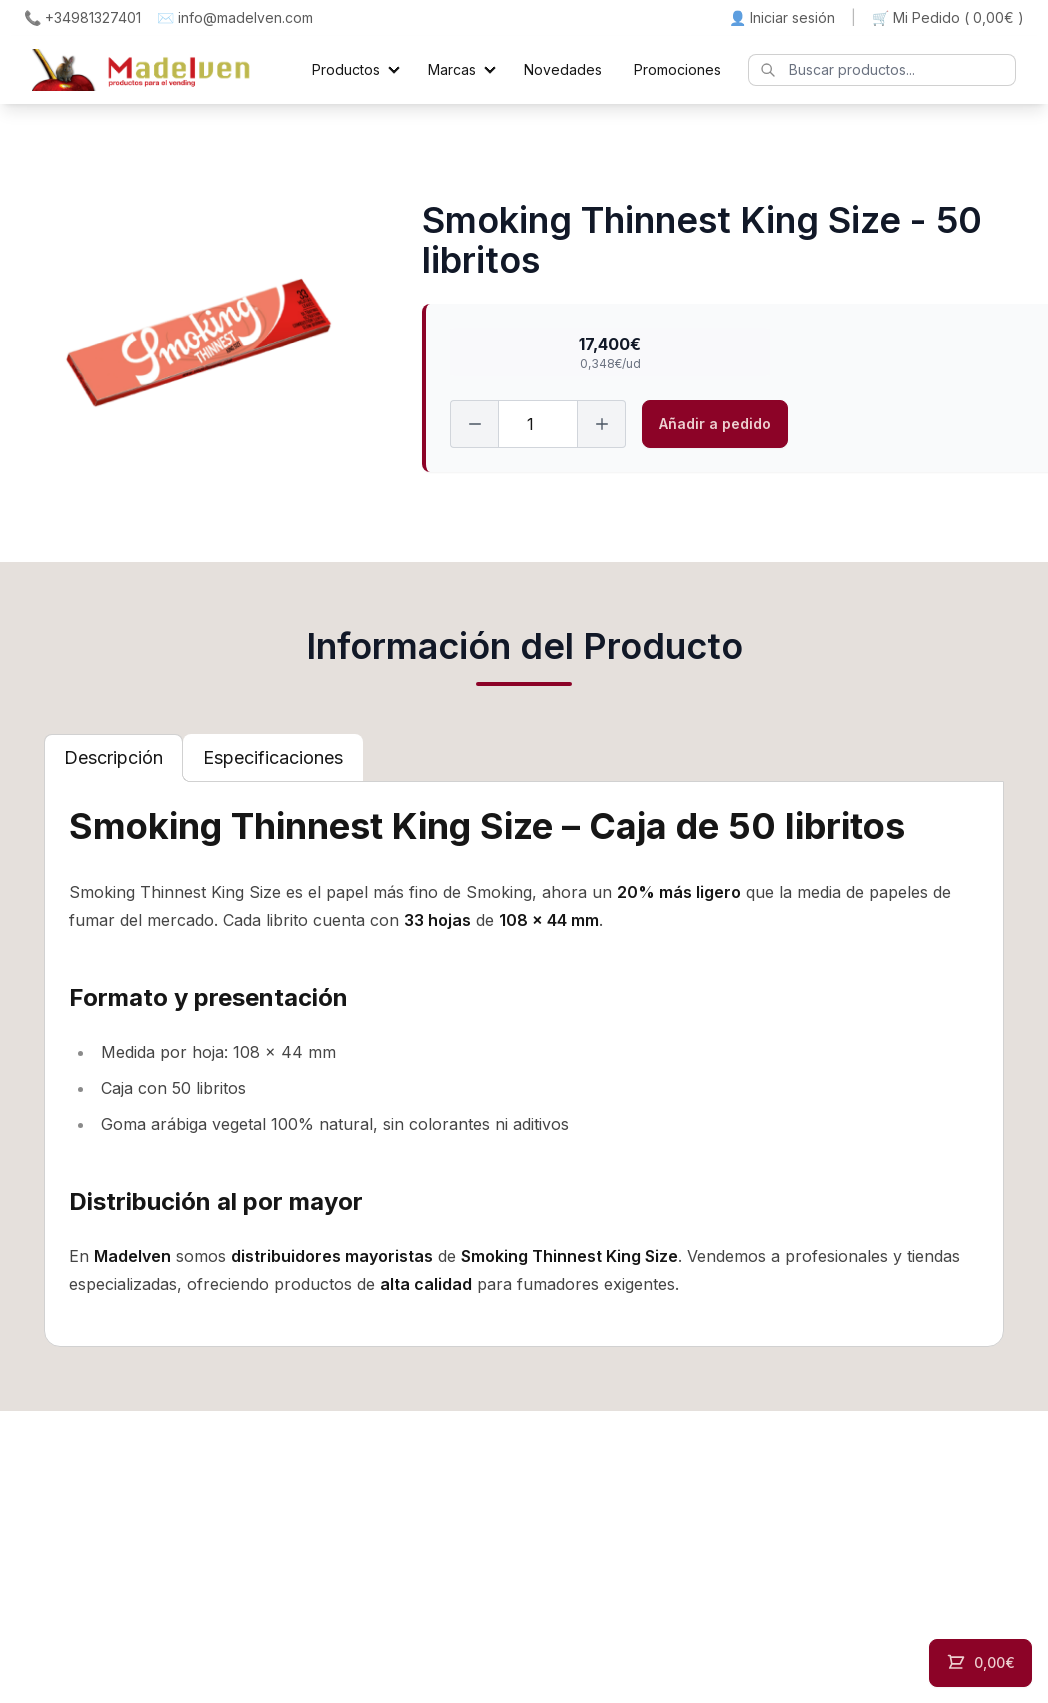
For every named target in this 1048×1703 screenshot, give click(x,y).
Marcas (452, 69)
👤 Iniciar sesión (782, 17)
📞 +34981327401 (82, 17)
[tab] (113, 758)
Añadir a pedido (715, 423)
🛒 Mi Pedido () (948, 18)
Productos (346, 69)
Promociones (677, 69)
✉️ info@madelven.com (235, 17)
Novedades (563, 69)
